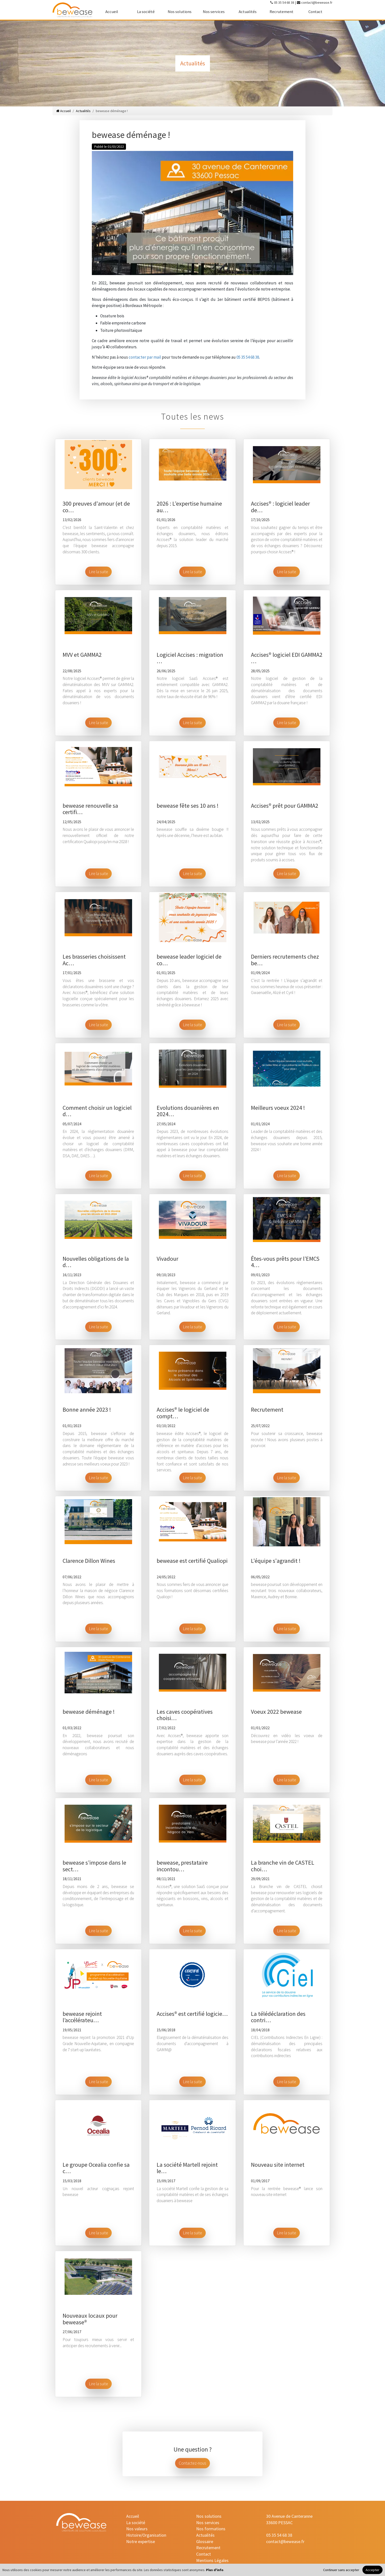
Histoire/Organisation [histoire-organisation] (146, 2535)
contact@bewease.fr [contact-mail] (316, 2)
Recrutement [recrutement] (281, 11)
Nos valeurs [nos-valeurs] (137, 2529)
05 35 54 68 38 (247, 357)
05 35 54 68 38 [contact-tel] (284, 2)
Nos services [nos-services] (214, 11)
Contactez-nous (192, 2464)
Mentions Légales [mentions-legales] (212, 2560)
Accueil (63, 111)
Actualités (83, 111)
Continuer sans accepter (341, 2570)
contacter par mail (145, 357)
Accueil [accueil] (111, 11)
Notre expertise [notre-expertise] (140, 2541)
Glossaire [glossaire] (204, 2541)
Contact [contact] (315, 11)
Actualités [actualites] (248, 11)
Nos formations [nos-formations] (210, 2529)
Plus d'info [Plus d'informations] (214, 2570)
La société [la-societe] (146, 11)
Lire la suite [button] (98, 571)
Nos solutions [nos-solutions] (180, 11)
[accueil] (72, 9)
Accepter (372, 2570)
